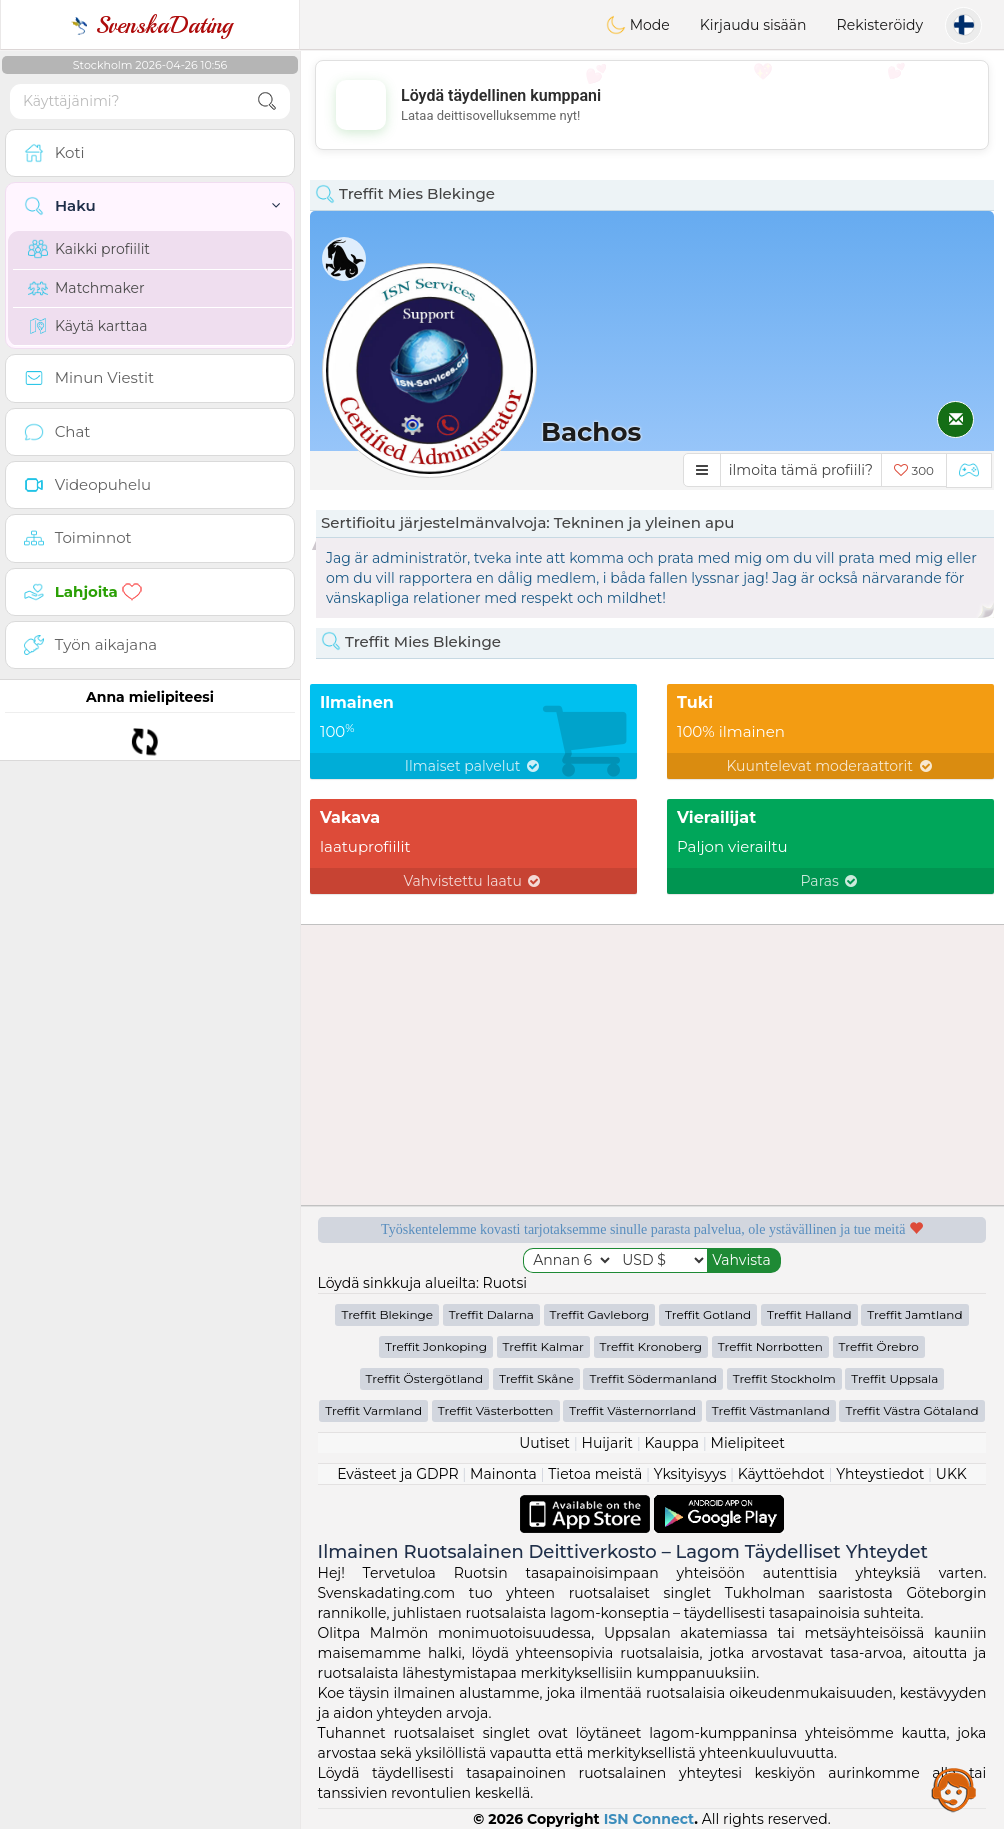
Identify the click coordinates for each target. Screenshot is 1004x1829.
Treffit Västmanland (771, 1410)
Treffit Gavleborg (600, 1314)
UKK (951, 1474)
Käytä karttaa (88, 326)
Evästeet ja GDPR (398, 1474)
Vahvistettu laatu (474, 881)
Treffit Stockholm (784, 1378)
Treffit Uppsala (894, 1378)
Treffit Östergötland (425, 1378)
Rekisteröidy (880, 25)
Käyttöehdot (781, 1474)
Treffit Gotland (708, 1314)
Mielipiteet (748, 1443)
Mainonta (503, 1474)
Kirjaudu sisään (753, 25)
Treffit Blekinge (387, 1314)
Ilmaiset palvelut (473, 766)
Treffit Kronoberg (651, 1346)
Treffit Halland (809, 1314)
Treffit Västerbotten (496, 1410)
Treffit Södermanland (653, 1378)
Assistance (954, 1789)
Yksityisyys (690, 1474)
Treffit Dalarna (491, 1314)
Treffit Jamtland (914, 1314)
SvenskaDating (150, 25)
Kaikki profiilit (89, 249)
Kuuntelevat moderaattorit (830, 766)
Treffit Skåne (536, 1378)
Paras (831, 881)
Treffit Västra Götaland (911, 1410)
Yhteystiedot (880, 1474)
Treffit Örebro (879, 1346)
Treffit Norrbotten (770, 1346)
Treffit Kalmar (543, 1346)
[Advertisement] (652, 105)
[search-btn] (267, 101)
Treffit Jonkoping (436, 1346)
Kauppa (671, 1443)
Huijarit (608, 1443)
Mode (638, 25)
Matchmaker (86, 288)
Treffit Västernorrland (632, 1410)
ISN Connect (649, 1819)
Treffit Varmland (373, 1410)
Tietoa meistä (595, 1474)
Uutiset (544, 1443)
